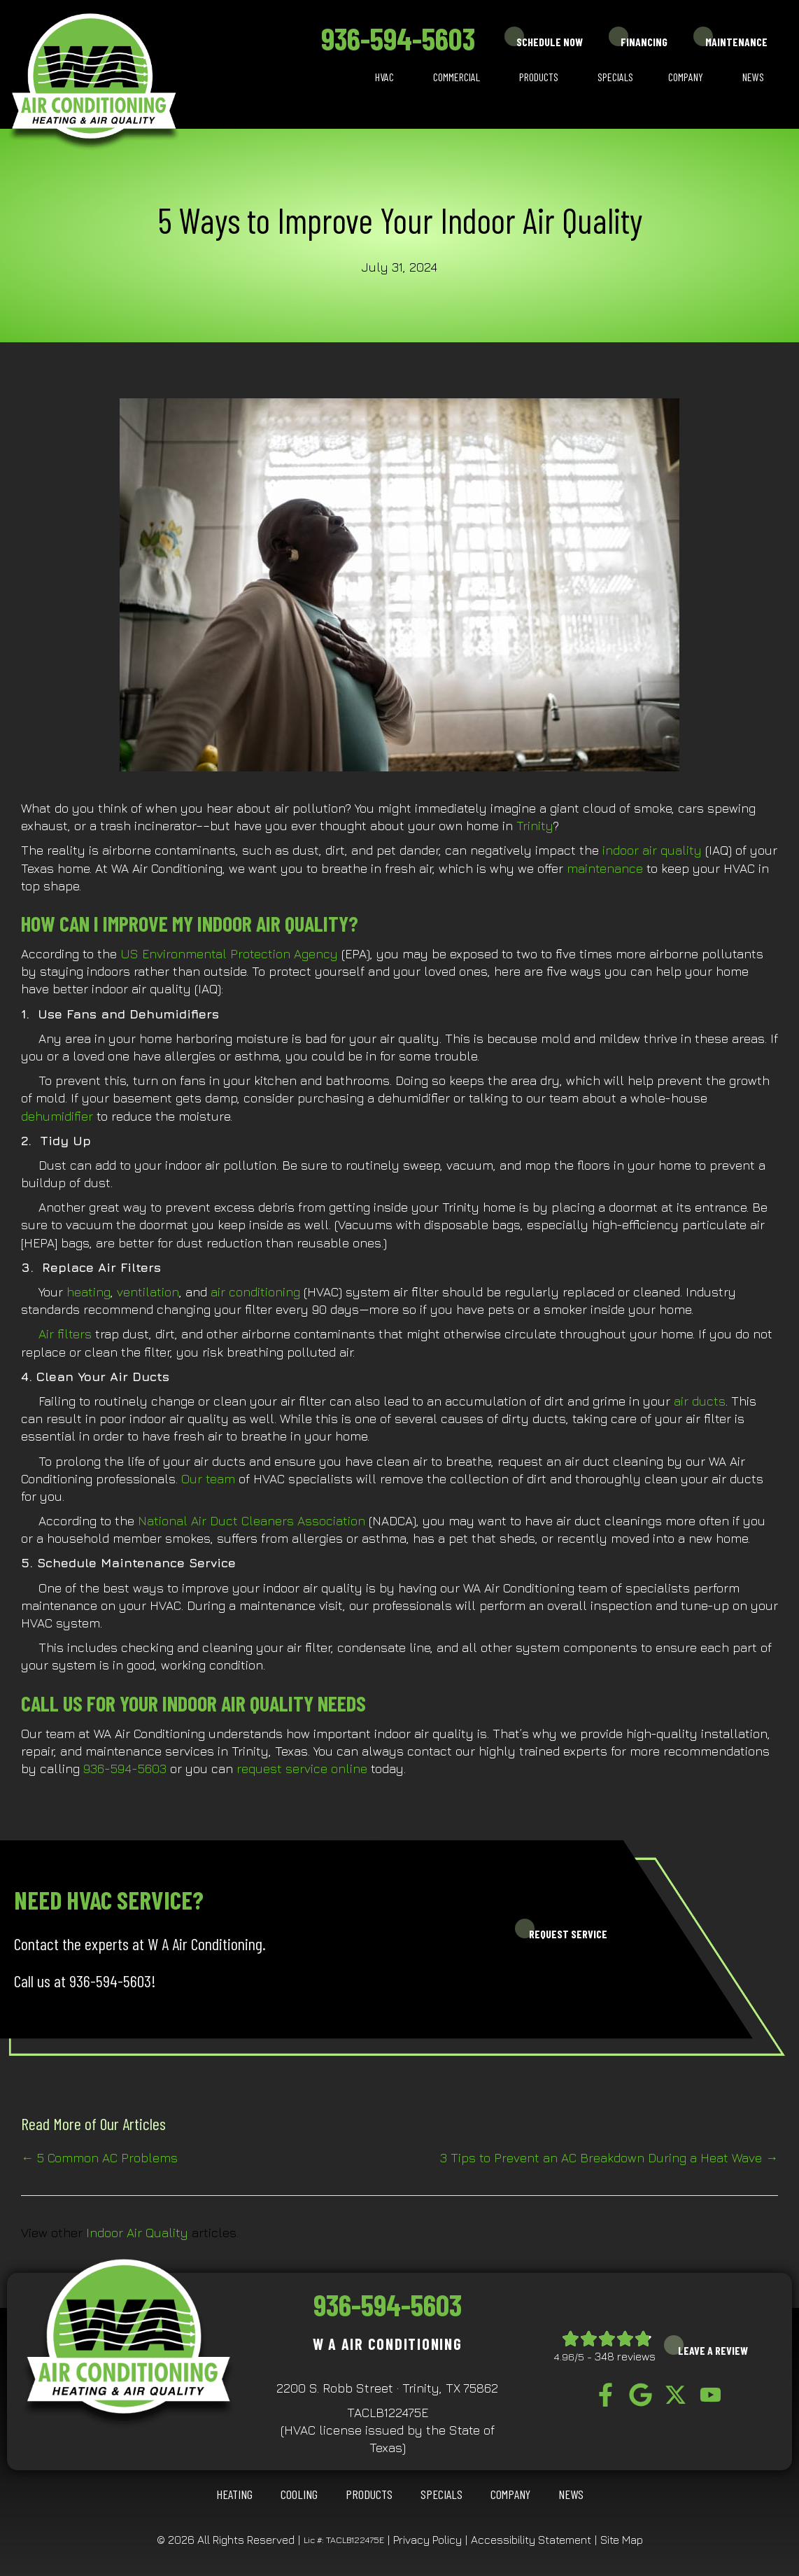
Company (685, 76)
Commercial (456, 76)
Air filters (65, 1333)
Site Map (621, 2539)
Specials (615, 76)
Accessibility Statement (531, 2539)
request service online (301, 1768)
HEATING (234, 2494)
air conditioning (255, 1291)
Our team (208, 1478)
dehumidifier (59, 1116)
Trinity (534, 825)
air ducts (700, 1401)
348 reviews (625, 2356)
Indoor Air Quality (137, 2232)
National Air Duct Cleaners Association (251, 1520)
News (753, 76)
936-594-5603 (398, 38)
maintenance (606, 868)
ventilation (148, 1291)
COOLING (299, 2494)
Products (538, 76)
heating (88, 1291)
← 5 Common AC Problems (99, 2157)
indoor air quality (652, 850)
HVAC (384, 76)
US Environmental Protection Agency (229, 953)
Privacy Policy (427, 2539)
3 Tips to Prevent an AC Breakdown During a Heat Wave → (609, 2157)
